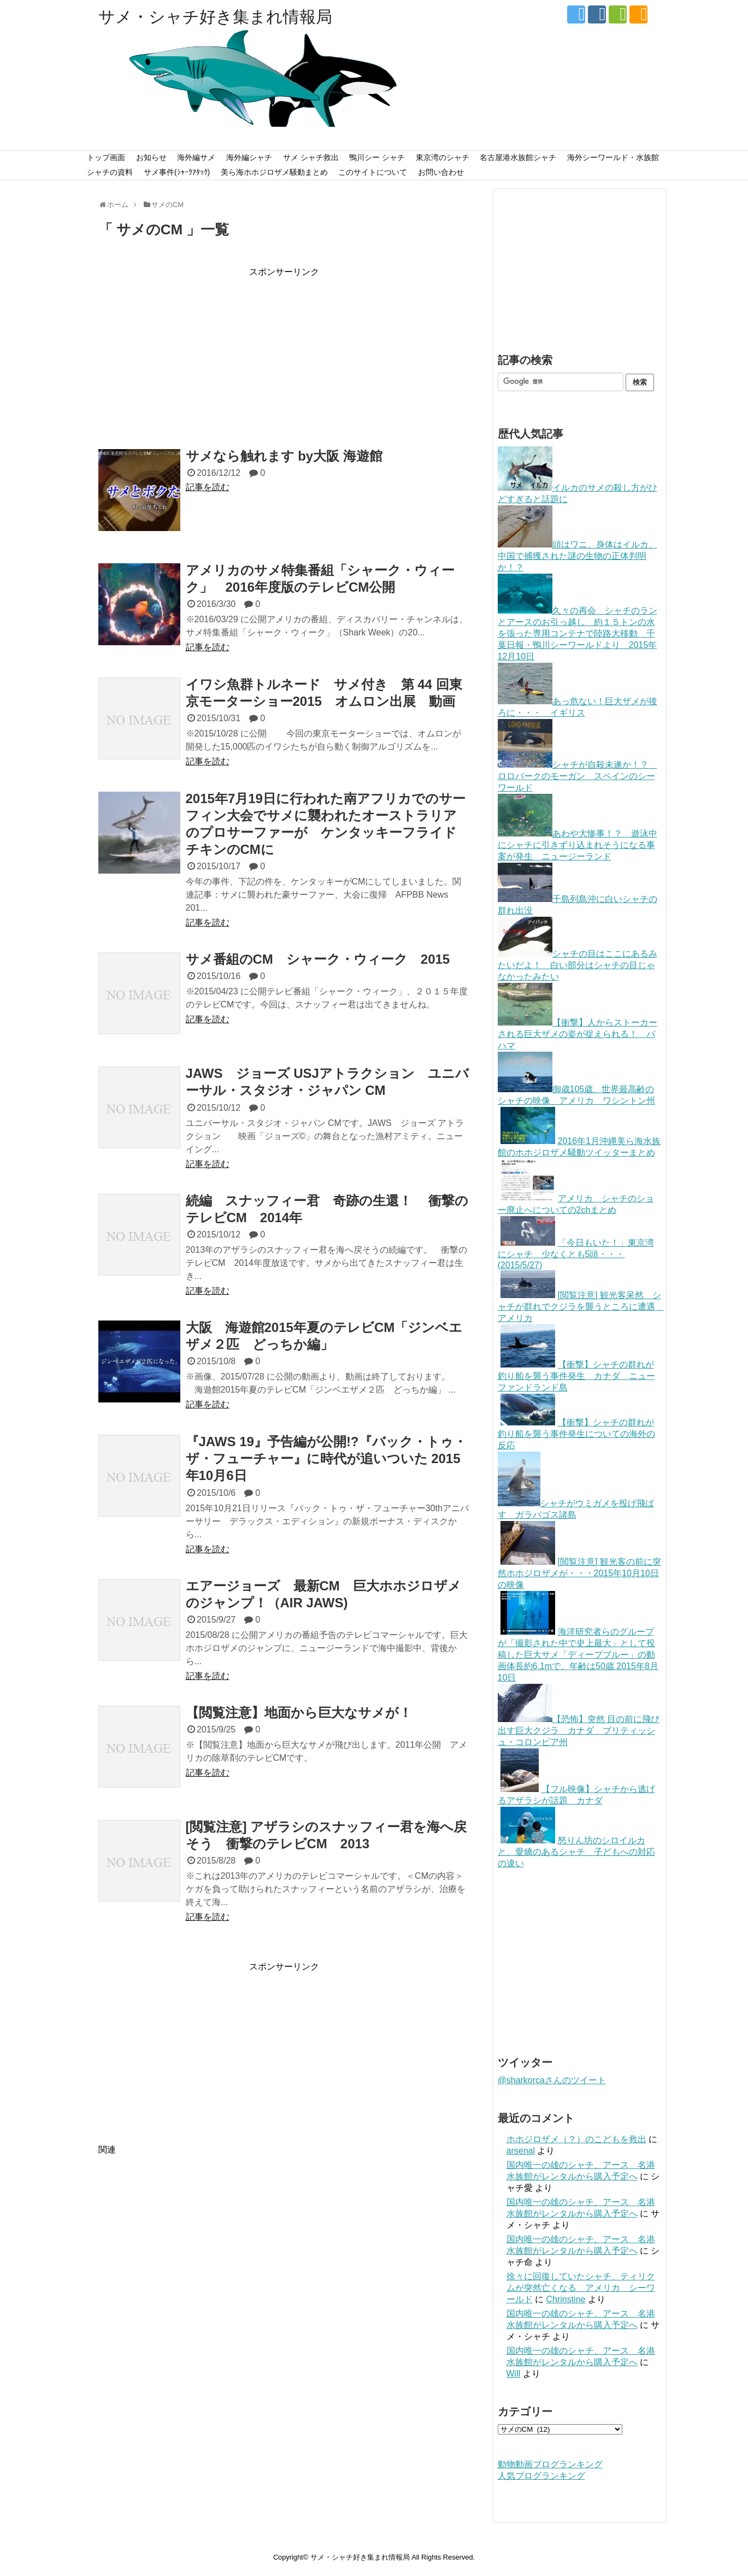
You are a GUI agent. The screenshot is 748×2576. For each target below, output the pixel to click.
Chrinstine (565, 2299)
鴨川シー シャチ (377, 157)
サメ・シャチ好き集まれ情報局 (215, 17)
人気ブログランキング (541, 2475)
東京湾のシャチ (442, 157)
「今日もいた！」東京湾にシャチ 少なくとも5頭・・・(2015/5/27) (576, 1254)
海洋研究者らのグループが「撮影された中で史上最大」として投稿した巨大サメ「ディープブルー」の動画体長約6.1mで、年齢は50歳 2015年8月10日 (578, 1654)
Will (513, 2373)
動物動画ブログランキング (550, 2464)
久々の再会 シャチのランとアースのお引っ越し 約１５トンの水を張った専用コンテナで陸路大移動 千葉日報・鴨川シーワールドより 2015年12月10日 (577, 633)
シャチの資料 (110, 172)
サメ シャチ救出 (311, 157)
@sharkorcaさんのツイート (552, 2080)
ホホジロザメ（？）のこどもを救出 (576, 2139)
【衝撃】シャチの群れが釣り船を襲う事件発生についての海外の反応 (576, 1434)
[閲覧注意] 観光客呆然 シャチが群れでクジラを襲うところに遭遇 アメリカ (581, 1306)
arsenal (520, 2150)
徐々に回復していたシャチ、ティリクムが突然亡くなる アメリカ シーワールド (580, 2288)
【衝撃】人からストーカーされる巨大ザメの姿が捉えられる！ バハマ (577, 1034)
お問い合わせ (441, 172)
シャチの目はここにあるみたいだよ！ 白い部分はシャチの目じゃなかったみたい (577, 965)
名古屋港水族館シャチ (518, 157)
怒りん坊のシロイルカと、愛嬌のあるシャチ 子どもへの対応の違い (576, 1852)
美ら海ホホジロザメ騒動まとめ (274, 172)
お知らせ (151, 157)
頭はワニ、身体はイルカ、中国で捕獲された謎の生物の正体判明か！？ (577, 556)
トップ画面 (106, 157)
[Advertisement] (284, 354)
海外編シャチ (249, 157)
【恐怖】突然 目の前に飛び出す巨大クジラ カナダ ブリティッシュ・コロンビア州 (578, 1730)
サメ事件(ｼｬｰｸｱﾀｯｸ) (177, 172)
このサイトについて (372, 172)
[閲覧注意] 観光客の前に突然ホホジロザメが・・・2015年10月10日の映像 (579, 1573)
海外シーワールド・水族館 (613, 157)
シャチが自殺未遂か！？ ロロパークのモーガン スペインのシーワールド (577, 776)
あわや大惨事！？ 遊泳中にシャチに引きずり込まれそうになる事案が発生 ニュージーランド (577, 845)
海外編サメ (196, 157)
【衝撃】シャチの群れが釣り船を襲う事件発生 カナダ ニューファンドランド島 (576, 1376)
